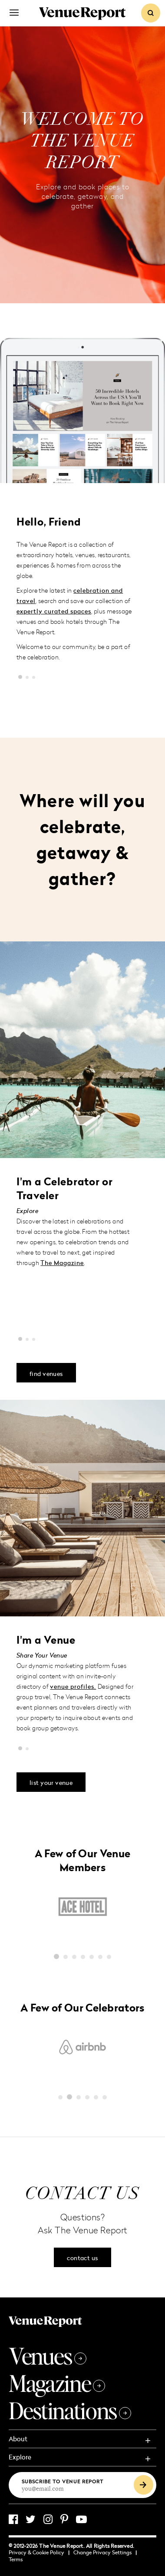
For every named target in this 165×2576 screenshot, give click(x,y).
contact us (82, 2258)
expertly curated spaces (53, 611)
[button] (20, 677)
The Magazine (62, 1263)
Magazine (57, 2383)
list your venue (51, 1782)
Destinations (70, 2410)
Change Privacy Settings (105, 2552)
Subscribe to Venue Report (63, 2481)
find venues (46, 1373)
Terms (16, 2559)
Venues (47, 2355)
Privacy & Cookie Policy (39, 2552)
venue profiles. (73, 1686)
